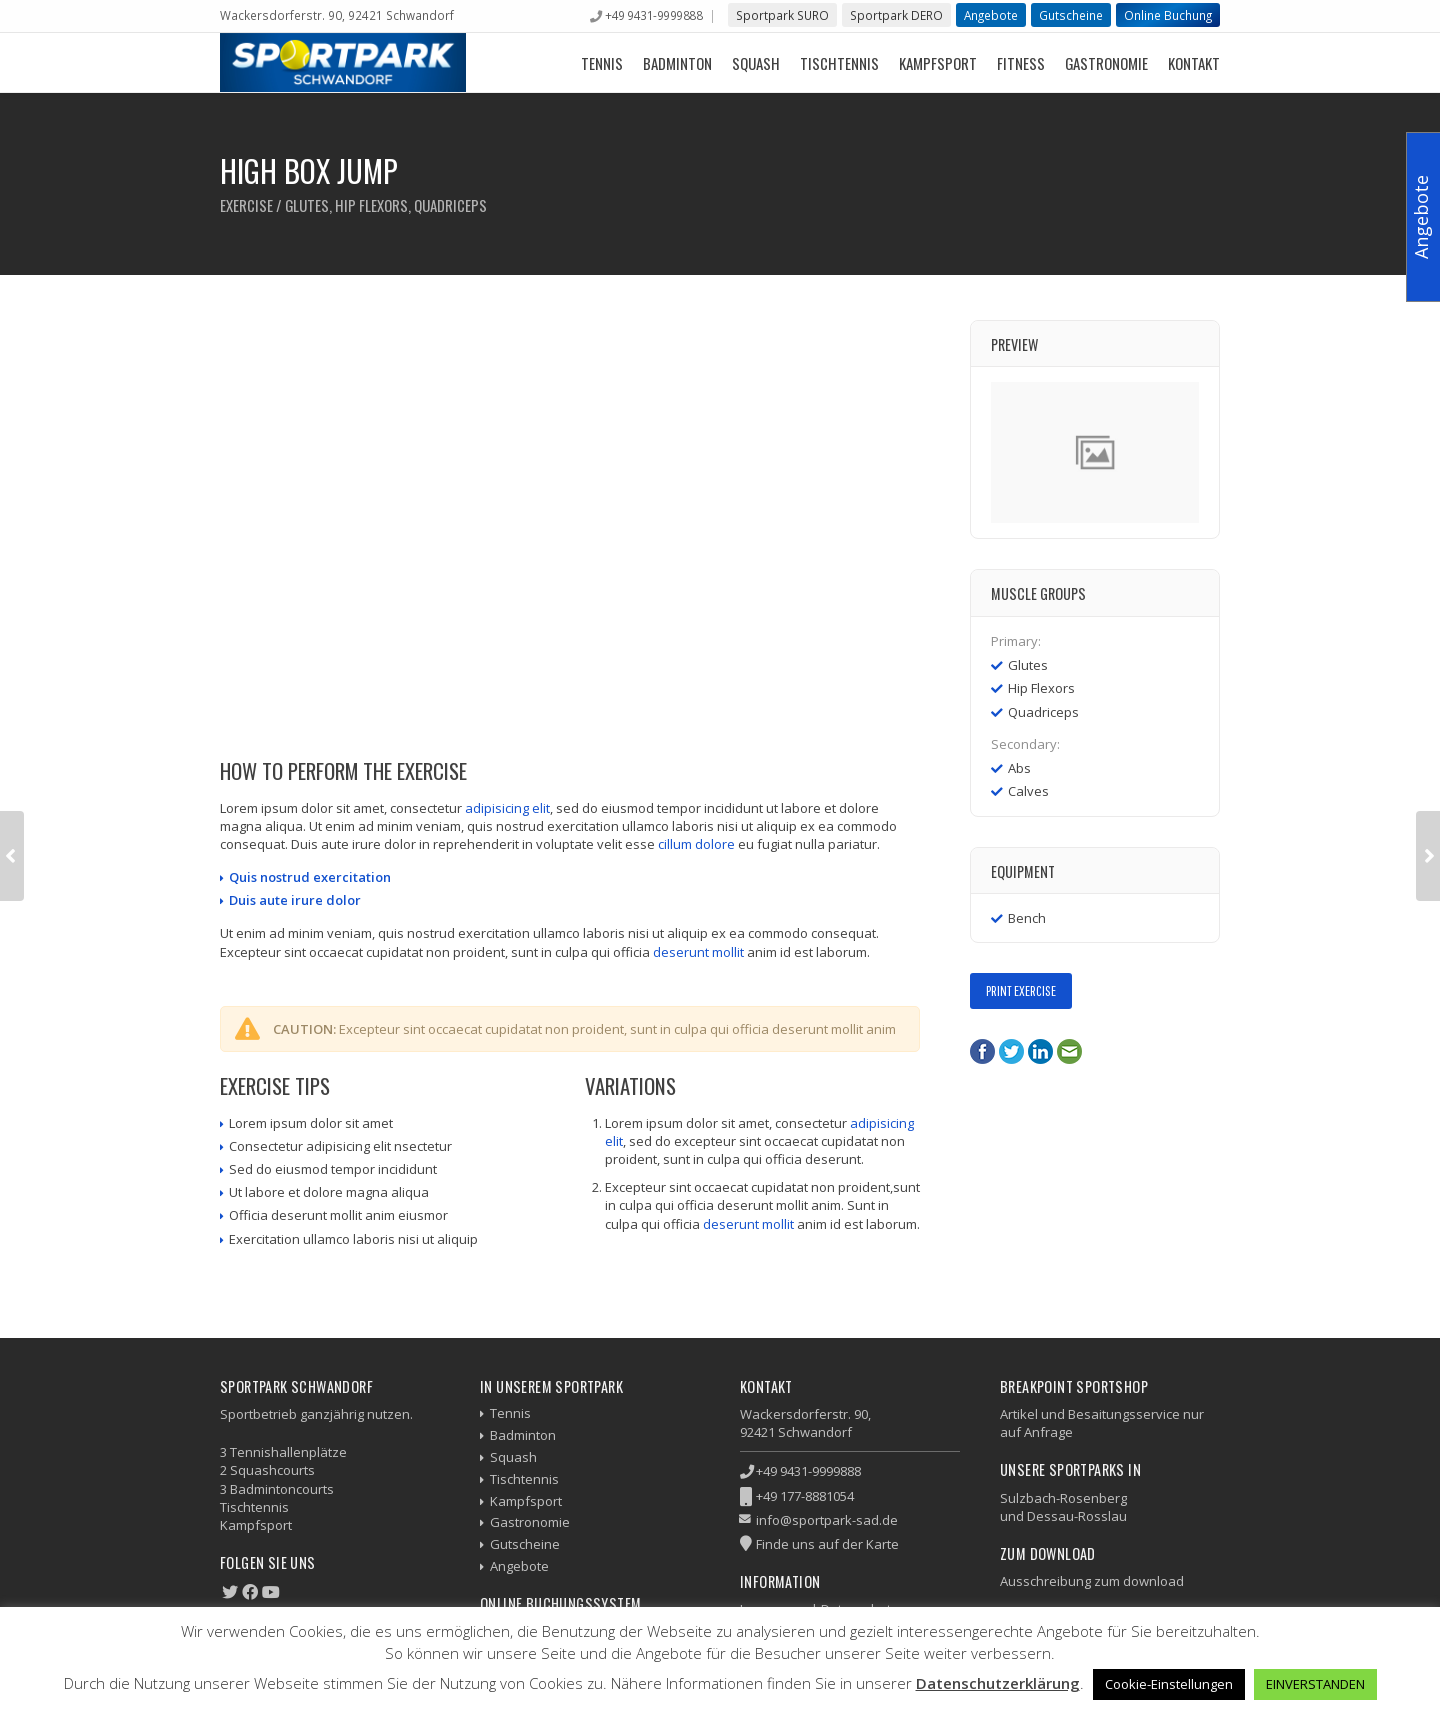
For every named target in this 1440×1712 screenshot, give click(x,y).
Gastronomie (1106, 63)
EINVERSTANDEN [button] (1315, 1684)
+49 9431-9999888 (653, 15)
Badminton (677, 63)
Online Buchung (1168, 15)
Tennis (602, 63)
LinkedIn (1040, 1051)
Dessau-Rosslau (1077, 1516)
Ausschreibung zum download (1092, 1581)
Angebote (991, 15)
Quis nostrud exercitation (310, 877)
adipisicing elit (507, 808)
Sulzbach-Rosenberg (1063, 1498)
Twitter (1011, 1051)
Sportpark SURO (782, 15)
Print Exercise (1021, 990)
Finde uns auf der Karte (827, 1544)
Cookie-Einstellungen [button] (1169, 1684)
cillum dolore (696, 844)
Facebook (982, 1051)
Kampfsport (938, 63)
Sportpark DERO (896, 15)
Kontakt (1194, 63)
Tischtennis (839, 63)
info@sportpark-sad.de (827, 1520)
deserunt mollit (698, 952)
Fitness (1021, 63)
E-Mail (1069, 1051)
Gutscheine (1071, 15)
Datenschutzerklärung (998, 1683)
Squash (756, 63)
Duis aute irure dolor (295, 900)
